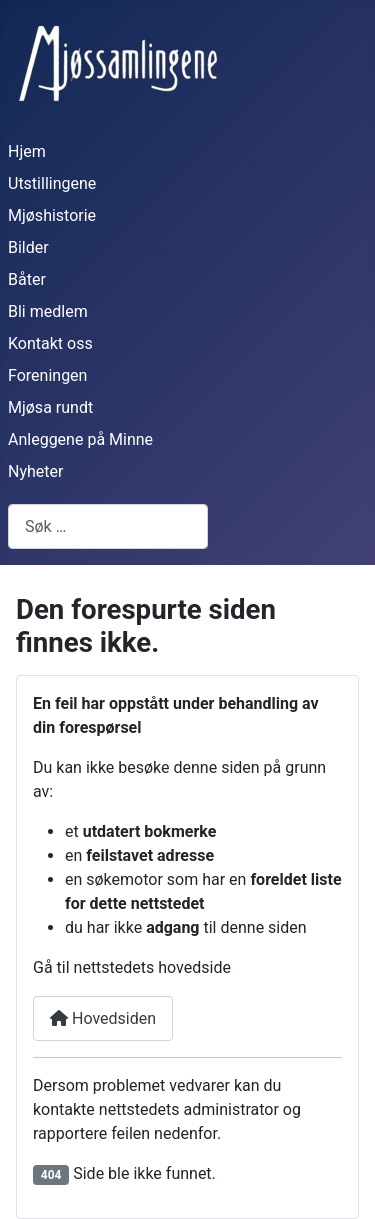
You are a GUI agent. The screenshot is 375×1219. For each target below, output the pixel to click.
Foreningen (47, 375)
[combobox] (108, 526)
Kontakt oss (50, 343)
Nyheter (35, 471)
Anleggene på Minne (80, 439)
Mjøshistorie (52, 215)
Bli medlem (48, 311)
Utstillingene (52, 183)
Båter (27, 279)
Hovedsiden (103, 1018)
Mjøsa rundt (50, 407)
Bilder (28, 247)
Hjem (27, 151)
